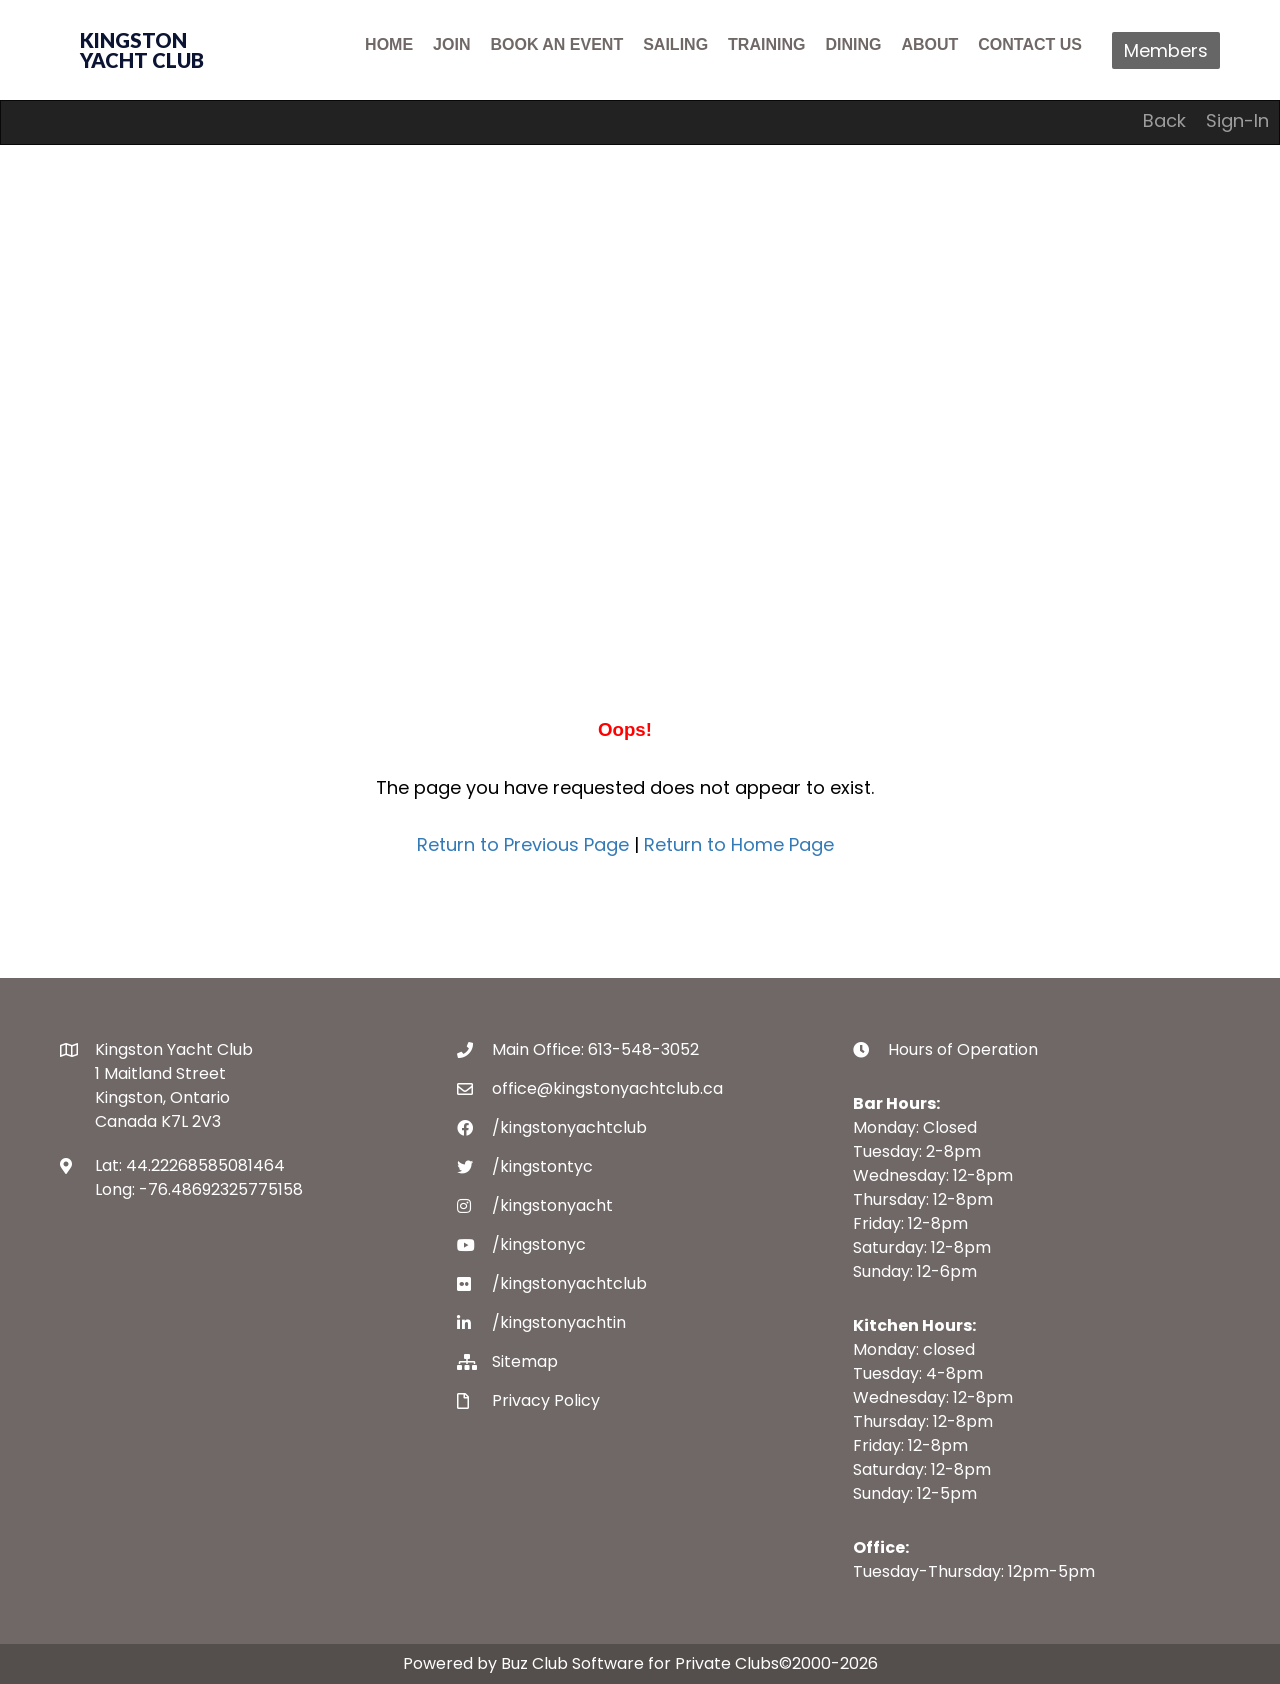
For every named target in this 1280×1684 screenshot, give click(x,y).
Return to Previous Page (523, 844)
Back (1164, 120)
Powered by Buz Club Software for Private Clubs (591, 1663)
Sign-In (1237, 120)
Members (1166, 50)
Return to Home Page (739, 844)
